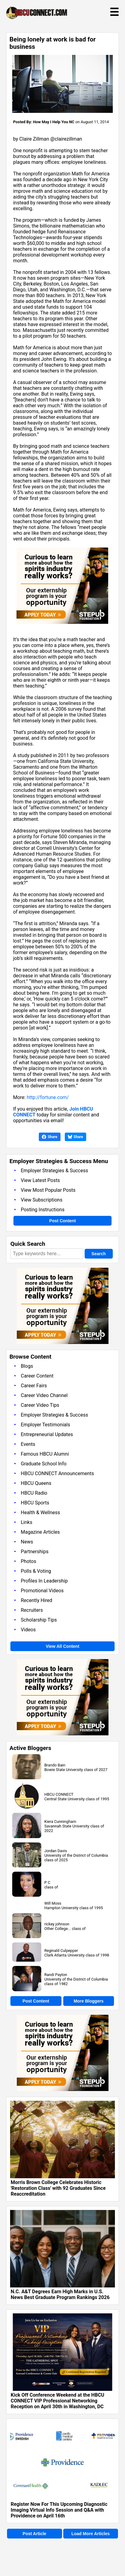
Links (26, 1522)
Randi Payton (55, 1974)
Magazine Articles (40, 1532)
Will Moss (52, 1903)
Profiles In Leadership (44, 1581)
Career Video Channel (44, 1395)
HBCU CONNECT (58, 1794)
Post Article (34, 2533)
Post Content (62, 1220)
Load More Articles (90, 2533)
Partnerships (35, 1551)
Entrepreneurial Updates (47, 1434)
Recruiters (32, 1610)
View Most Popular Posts (48, 1190)
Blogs (27, 1366)
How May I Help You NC (54, 122)
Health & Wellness (40, 1512)
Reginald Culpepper (61, 1950)
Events (28, 1444)
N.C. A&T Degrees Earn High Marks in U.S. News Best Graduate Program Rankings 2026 (60, 2294)
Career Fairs (34, 1386)
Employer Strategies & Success (54, 1170)
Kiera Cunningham (60, 1821)
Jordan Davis (55, 1850)
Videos (28, 1630)
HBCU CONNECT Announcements (57, 1473)
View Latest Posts (40, 1180)
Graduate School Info (44, 1464)
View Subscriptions (41, 1200)
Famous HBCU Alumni (45, 1454)
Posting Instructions (42, 1210)
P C (47, 1882)
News (27, 1542)
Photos (28, 1561)
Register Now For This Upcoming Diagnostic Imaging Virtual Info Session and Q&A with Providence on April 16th (59, 2510)
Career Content (37, 1376)
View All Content (62, 1646)
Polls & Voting (36, 1571)
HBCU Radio (34, 1493)
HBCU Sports (35, 1503)
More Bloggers (89, 2001)
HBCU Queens (36, 1483)
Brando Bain (54, 1765)
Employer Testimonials (45, 1425)
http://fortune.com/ (48, 1097)
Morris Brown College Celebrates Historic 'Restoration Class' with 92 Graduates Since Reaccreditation (58, 2188)
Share (49, 1137)
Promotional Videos (42, 1590)
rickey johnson (56, 1924)
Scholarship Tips (39, 1620)
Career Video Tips (40, 1405)
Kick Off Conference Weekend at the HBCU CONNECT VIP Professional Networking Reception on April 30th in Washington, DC (57, 2400)
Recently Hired (36, 1600)
